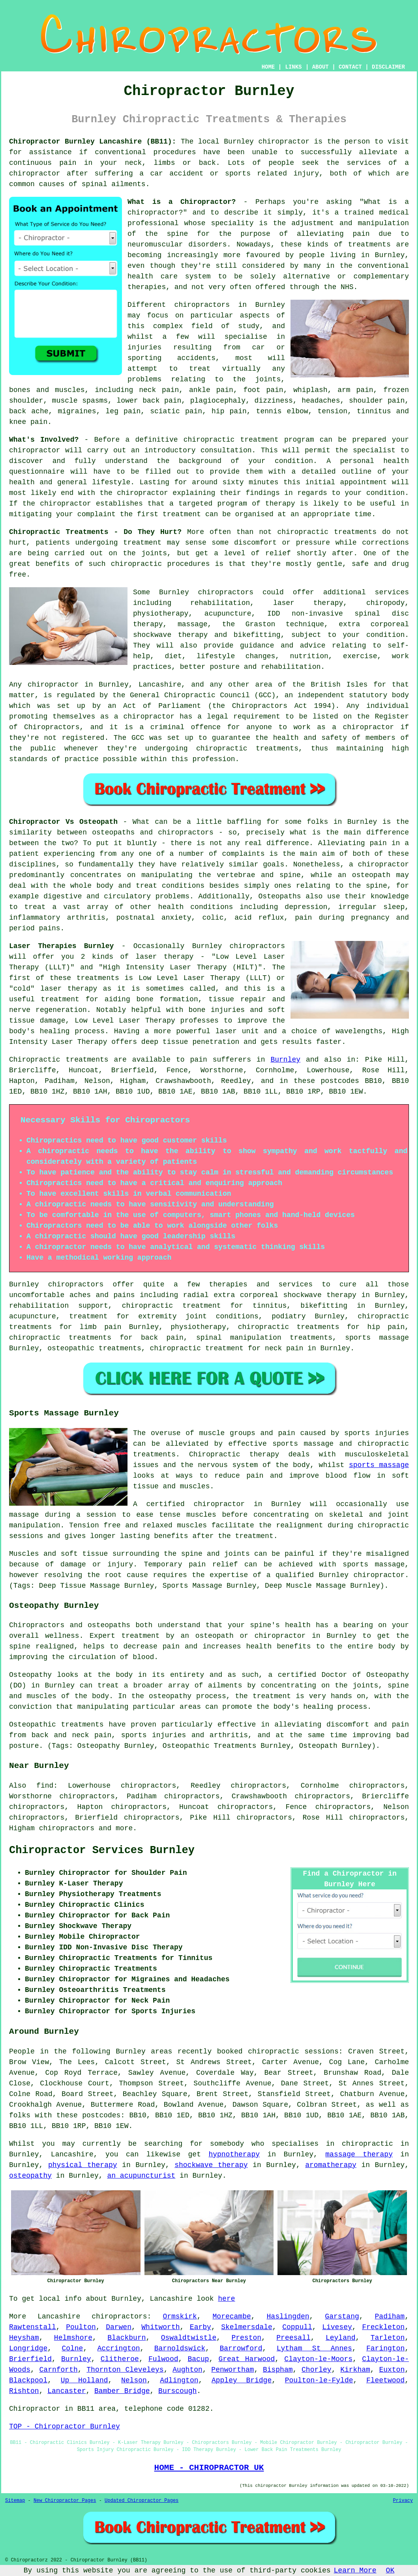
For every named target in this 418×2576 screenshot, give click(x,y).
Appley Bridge (242, 2380)
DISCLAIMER (388, 67)
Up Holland (84, 2380)
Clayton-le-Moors (318, 2359)
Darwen (118, 2327)
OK (390, 2570)
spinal (94, 184)
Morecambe (232, 2316)
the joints (145, 553)
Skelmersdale (246, 2327)
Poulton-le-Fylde (319, 2380)
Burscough (177, 2391)
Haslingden (288, 2316)
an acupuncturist (141, 2176)
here (226, 2299)
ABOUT (320, 67)
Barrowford (241, 2348)
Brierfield (30, 2359)
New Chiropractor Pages (65, 2500)
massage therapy (359, 2154)
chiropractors (66, 1828)
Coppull (297, 2327)
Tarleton (388, 2338)
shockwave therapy (210, 2165)
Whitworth (160, 2327)
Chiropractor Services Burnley (102, 1850)
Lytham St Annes (314, 2348)
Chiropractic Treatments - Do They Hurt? (95, 532)
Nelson (134, 2380)
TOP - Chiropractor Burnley (64, 2426)
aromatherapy (330, 2165)
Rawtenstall (32, 2327)
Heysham (24, 2338)
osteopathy (30, 2176)
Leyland (341, 2338)
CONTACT (350, 67)
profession (213, 759)
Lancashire (58, 2316)
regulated (75, 695)
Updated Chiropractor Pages (141, 2500)
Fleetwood (385, 2380)
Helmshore (73, 2338)
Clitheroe (120, 2359)
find (44, 1786)
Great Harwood (247, 2359)
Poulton (81, 2327)
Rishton (24, 2391)
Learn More (355, 2570)
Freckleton (383, 2327)
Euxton (392, 2370)
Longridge (28, 2348)
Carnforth (58, 2370)
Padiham (390, 2316)
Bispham (278, 2370)
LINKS (293, 67)
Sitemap (15, 2500)
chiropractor (148, 717)
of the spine (157, 234)
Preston (246, 2338)
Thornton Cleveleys (124, 2370)
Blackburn (126, 2338)
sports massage (379, 1465)
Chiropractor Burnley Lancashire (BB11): (92, 142)
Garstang (342, 2316)
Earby (200, 2327)
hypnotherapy (234, 2154)
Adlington (179, 2380)
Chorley (317, 2370)
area (107, 2409)
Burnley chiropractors (206, 592)
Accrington (118, 2348)
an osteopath (364, 875)
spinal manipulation (238, 1338)
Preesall (293, 2338)
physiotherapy (198, 1327)
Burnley (285, 1060)
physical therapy (82, 2165)
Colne (72, 2348)
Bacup (198, 2359)
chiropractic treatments (327, 532)
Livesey (337, 2327)
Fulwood (163, 2359)
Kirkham (355, 2370)
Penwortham (232, 2370)
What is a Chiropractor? (181, 202)
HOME (268, 67)
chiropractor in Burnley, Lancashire (104, 685)
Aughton (187, 2370)
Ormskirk (180, 2316)
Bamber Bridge (122, 2391)
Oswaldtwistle (188, 2338)
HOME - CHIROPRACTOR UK (209, 2467)
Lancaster (66, 2391)
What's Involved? (44, 440)
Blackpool (28, 2380)
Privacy (403, 2500)
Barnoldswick (180, 2348)
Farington (385, 2348)
